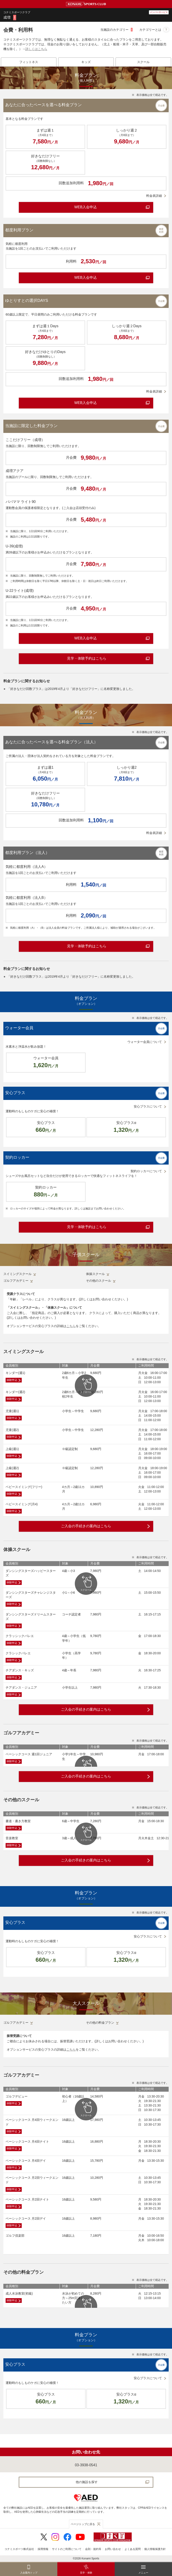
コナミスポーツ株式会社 (19, 2549)
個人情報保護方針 (155, 2549)
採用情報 (43, 2549)
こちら (71, 1326)
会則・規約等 (93, 2549)
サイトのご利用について (67, 2549)
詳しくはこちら (36, 49)
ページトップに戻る (83, 2524)
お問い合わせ (113, 2549)
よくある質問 (133, 2549)
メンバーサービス (159, 12)
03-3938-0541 (86, 2465)
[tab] (28, 62)
